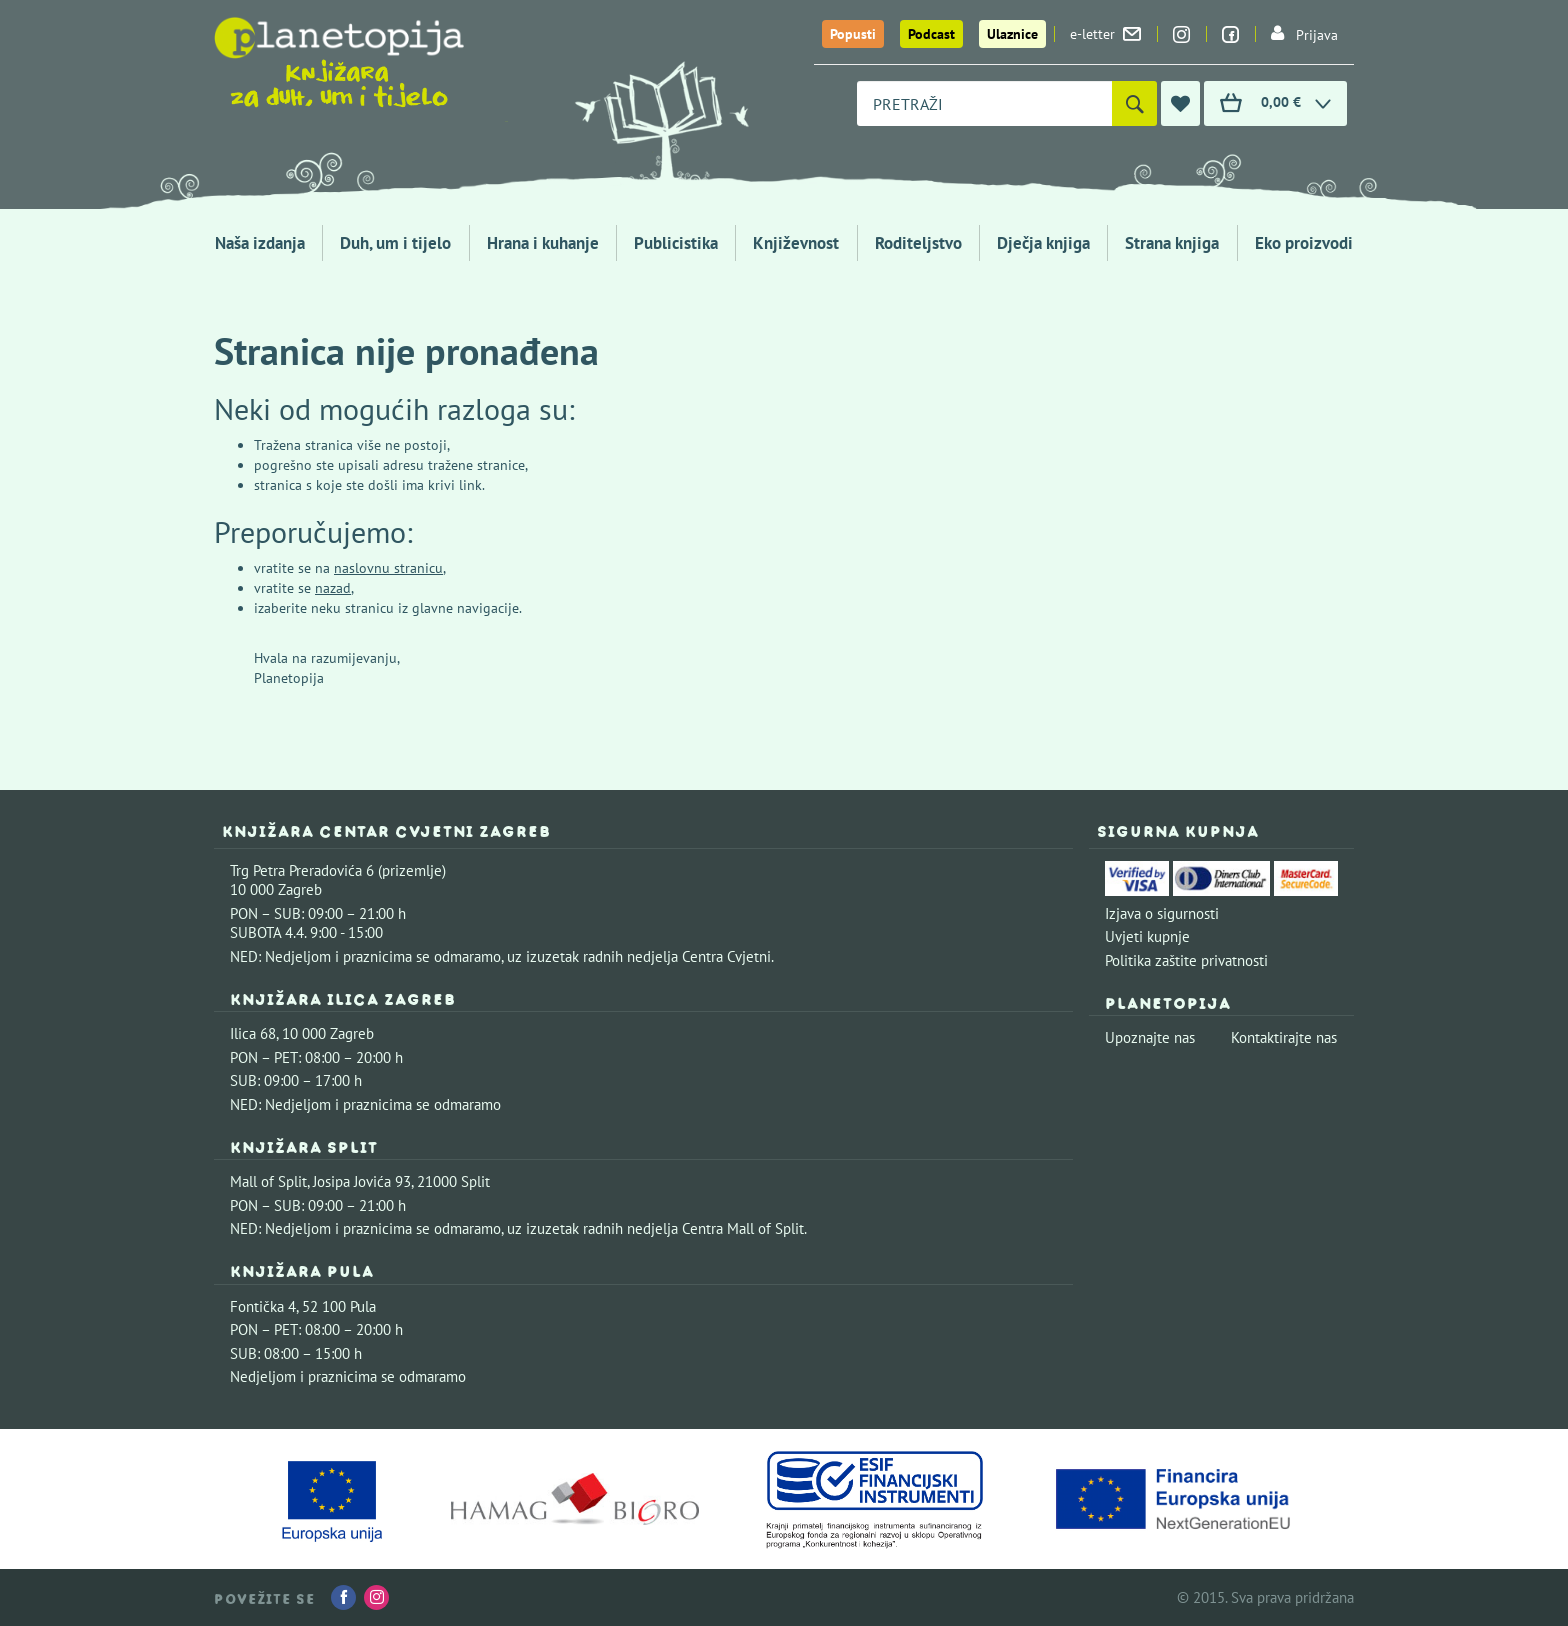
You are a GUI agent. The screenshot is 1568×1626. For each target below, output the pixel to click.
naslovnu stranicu (388, 568)
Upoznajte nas (1150, 1037)
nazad (333, 588)
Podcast (931, 34)
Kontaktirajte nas (1284, 1037)
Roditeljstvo (918, 243)
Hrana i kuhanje (543, 243)
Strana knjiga (1172, 243)
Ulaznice (1012, 34)
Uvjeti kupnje (1147, 936)
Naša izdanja (260, 243)
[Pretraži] (1134, 103)
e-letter (1105, 34)
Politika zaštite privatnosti (1186, 960)
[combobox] (984, 103)
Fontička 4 (263, 1306)
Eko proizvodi (1304, 243)
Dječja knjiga (1043, 243)
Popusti (853, 34)
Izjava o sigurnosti (1162, 913)
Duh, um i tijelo (395, 243)
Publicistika (676, 243)
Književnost (796, 243)
